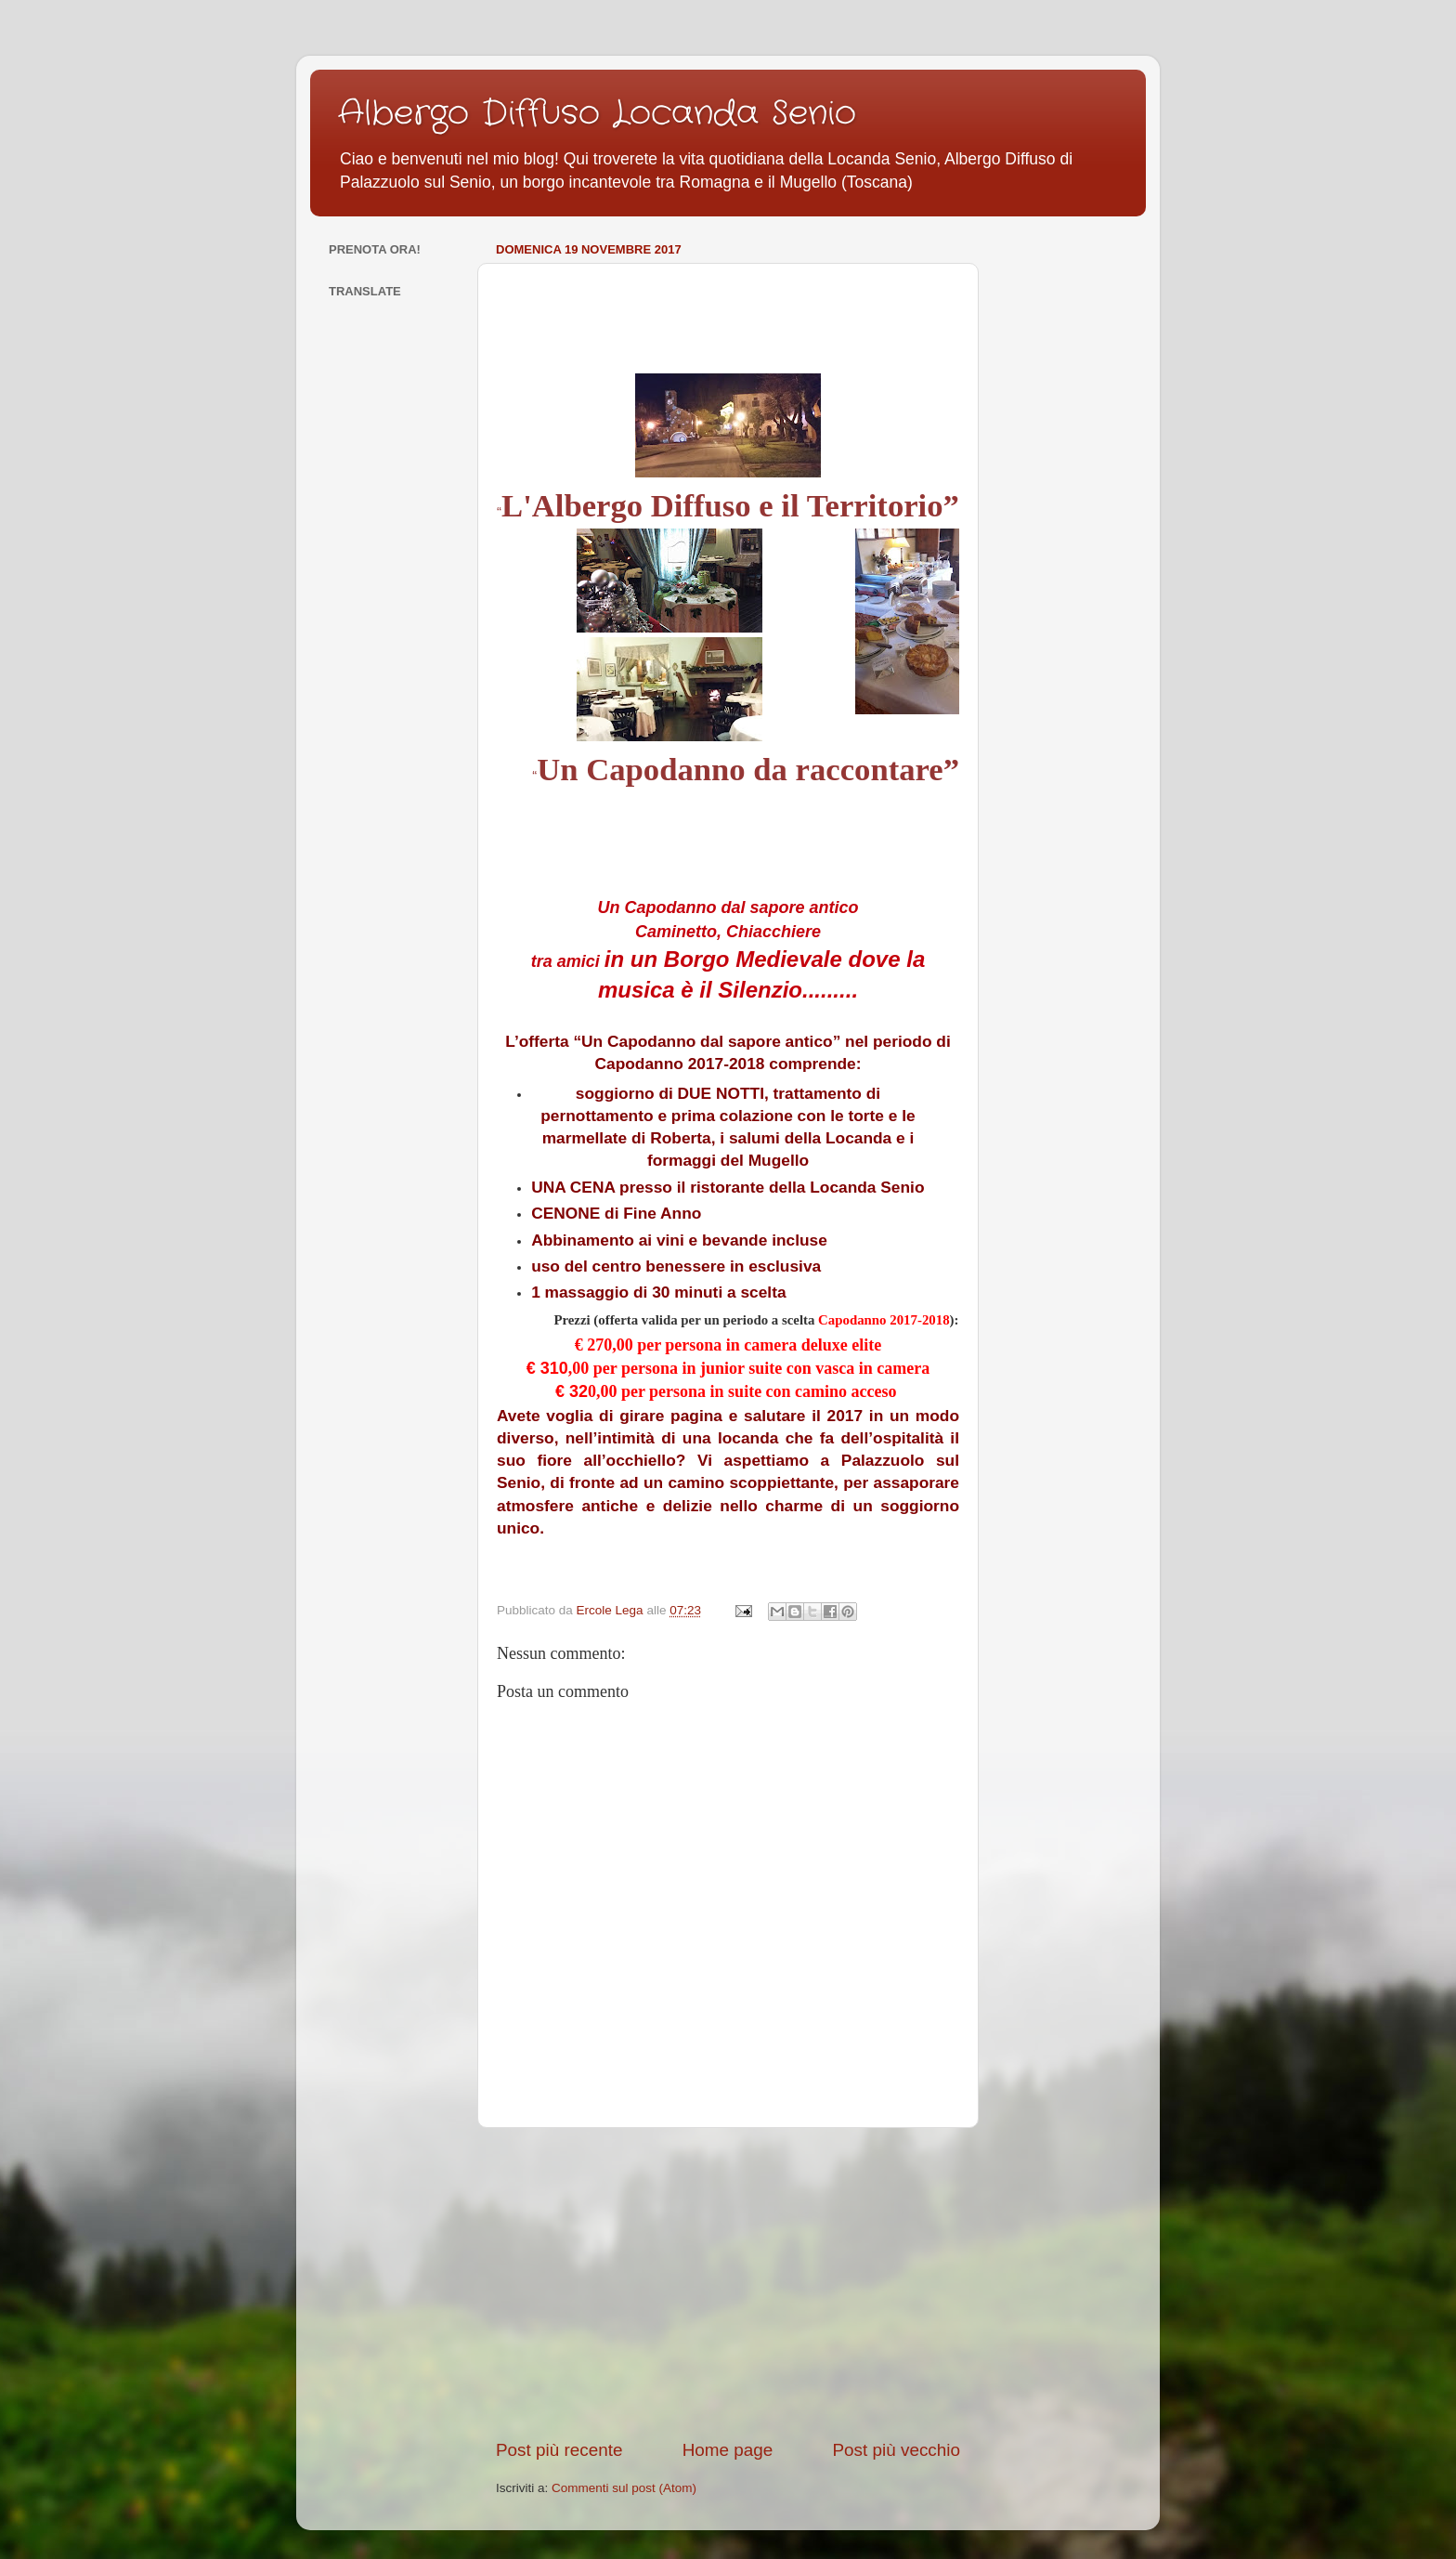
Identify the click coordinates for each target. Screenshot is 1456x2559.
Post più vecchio (896, 2450)
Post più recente (559, 2450)
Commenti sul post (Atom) (624, 2488)
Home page (728, 2450)
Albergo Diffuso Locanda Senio (597, 113)
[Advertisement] (728, 2283)
